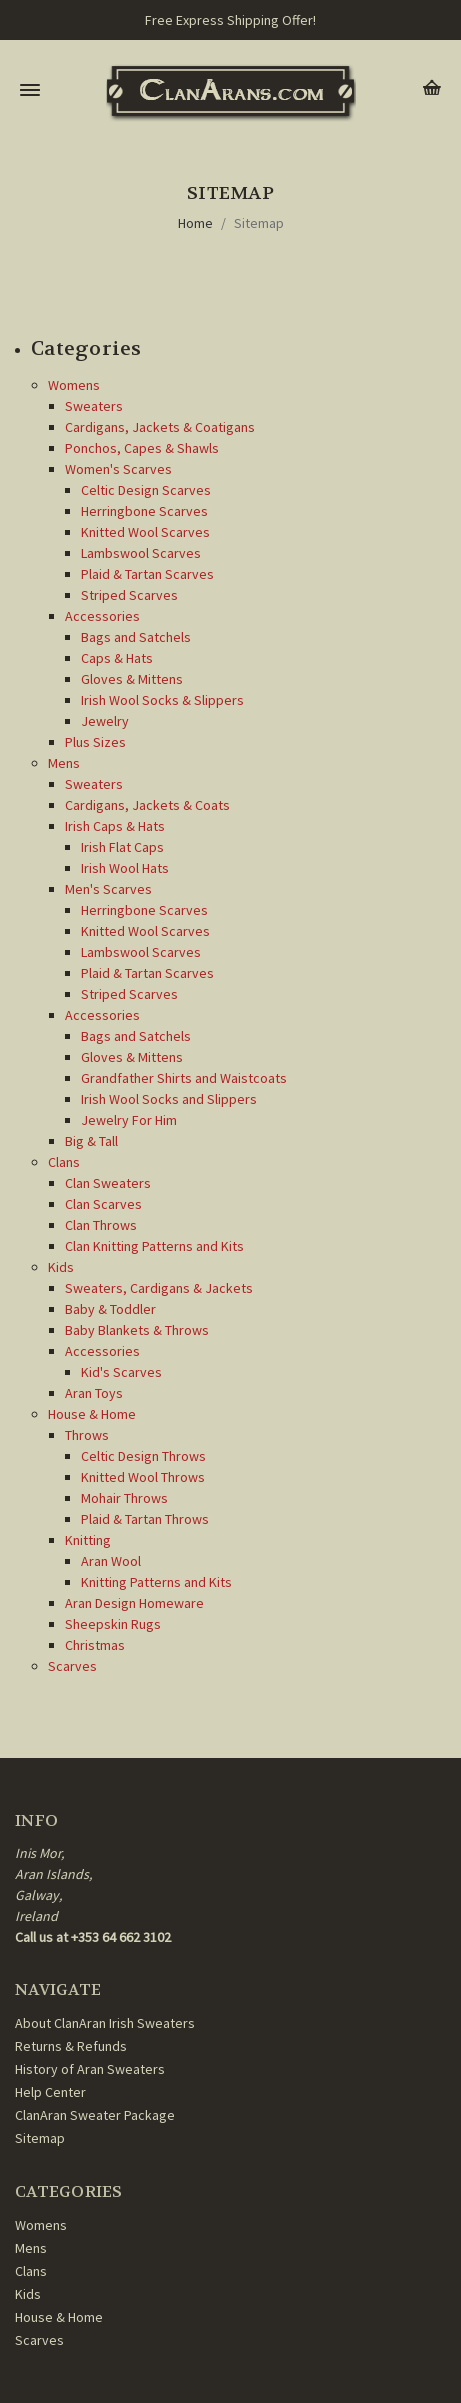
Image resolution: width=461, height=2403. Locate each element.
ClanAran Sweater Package (95, 2115)
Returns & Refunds (71, 2046)
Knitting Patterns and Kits (156, 1582)
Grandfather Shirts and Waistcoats (184, 1078)
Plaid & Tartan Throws (145, 1519)
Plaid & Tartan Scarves (147, 574)
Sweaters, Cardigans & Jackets (159, 1288)
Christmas (95, 1645)
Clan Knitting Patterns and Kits (154, 1246)
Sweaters (94, 406)
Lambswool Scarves (141, 553)
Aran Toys (94, 1393)
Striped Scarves (129, 595)
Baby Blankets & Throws (137, 1330)
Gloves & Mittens (132, 679)
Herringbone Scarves (144, 511)
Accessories (102, 616)
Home (195, 223)
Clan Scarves (103, 1204)
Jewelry (105, 721)
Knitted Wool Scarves (145, 532)
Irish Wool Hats (125, 868)
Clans (64, 1162)
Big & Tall (91, 1141)
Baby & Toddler (110, 1309)
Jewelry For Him (129, 1120)
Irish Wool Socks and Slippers (169, 1099)
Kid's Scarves (121, 1372)
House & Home (92, 1414)
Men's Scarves (108, 889)
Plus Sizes (95, 742)
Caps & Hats (117, 658)
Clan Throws (101, 1225)
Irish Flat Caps (122, 847)
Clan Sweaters (108, 1183)
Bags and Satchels (136, 637)
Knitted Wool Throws (143, 1477)
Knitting (88, 1540)
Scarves (72, 1666)
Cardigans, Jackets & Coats (147, 805)
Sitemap (259, 223)
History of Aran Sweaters (90, 2069)
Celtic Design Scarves (146, 490)
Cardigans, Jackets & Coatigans (160, 427)
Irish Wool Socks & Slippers (162, 700)
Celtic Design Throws (143, 1456)
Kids (61, 1267)
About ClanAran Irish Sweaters (105, 2023)
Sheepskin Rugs (113, 1624)
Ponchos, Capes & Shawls (142, 448)
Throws (87, 1435)
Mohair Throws (124, 1498)
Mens (64, 763)
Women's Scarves (118, 469)
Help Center (50, 2092)
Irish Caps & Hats (115, 826)
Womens (74, 385)
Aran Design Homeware (134, 1603)
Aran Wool (111, 1561)
